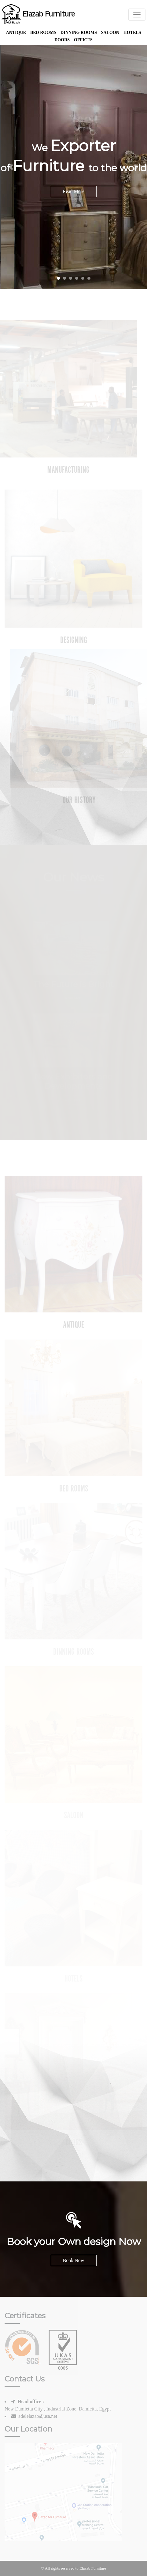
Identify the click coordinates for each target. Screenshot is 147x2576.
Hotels (132, 32)
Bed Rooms (43, 32)
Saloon (110, 32)
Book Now (73, 2260)
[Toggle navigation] (136, 15)
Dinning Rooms (79, 32)
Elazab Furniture (38, 14)
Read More (74, 191)
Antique (16, 32)
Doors (62, 40)
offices (83, 40)
